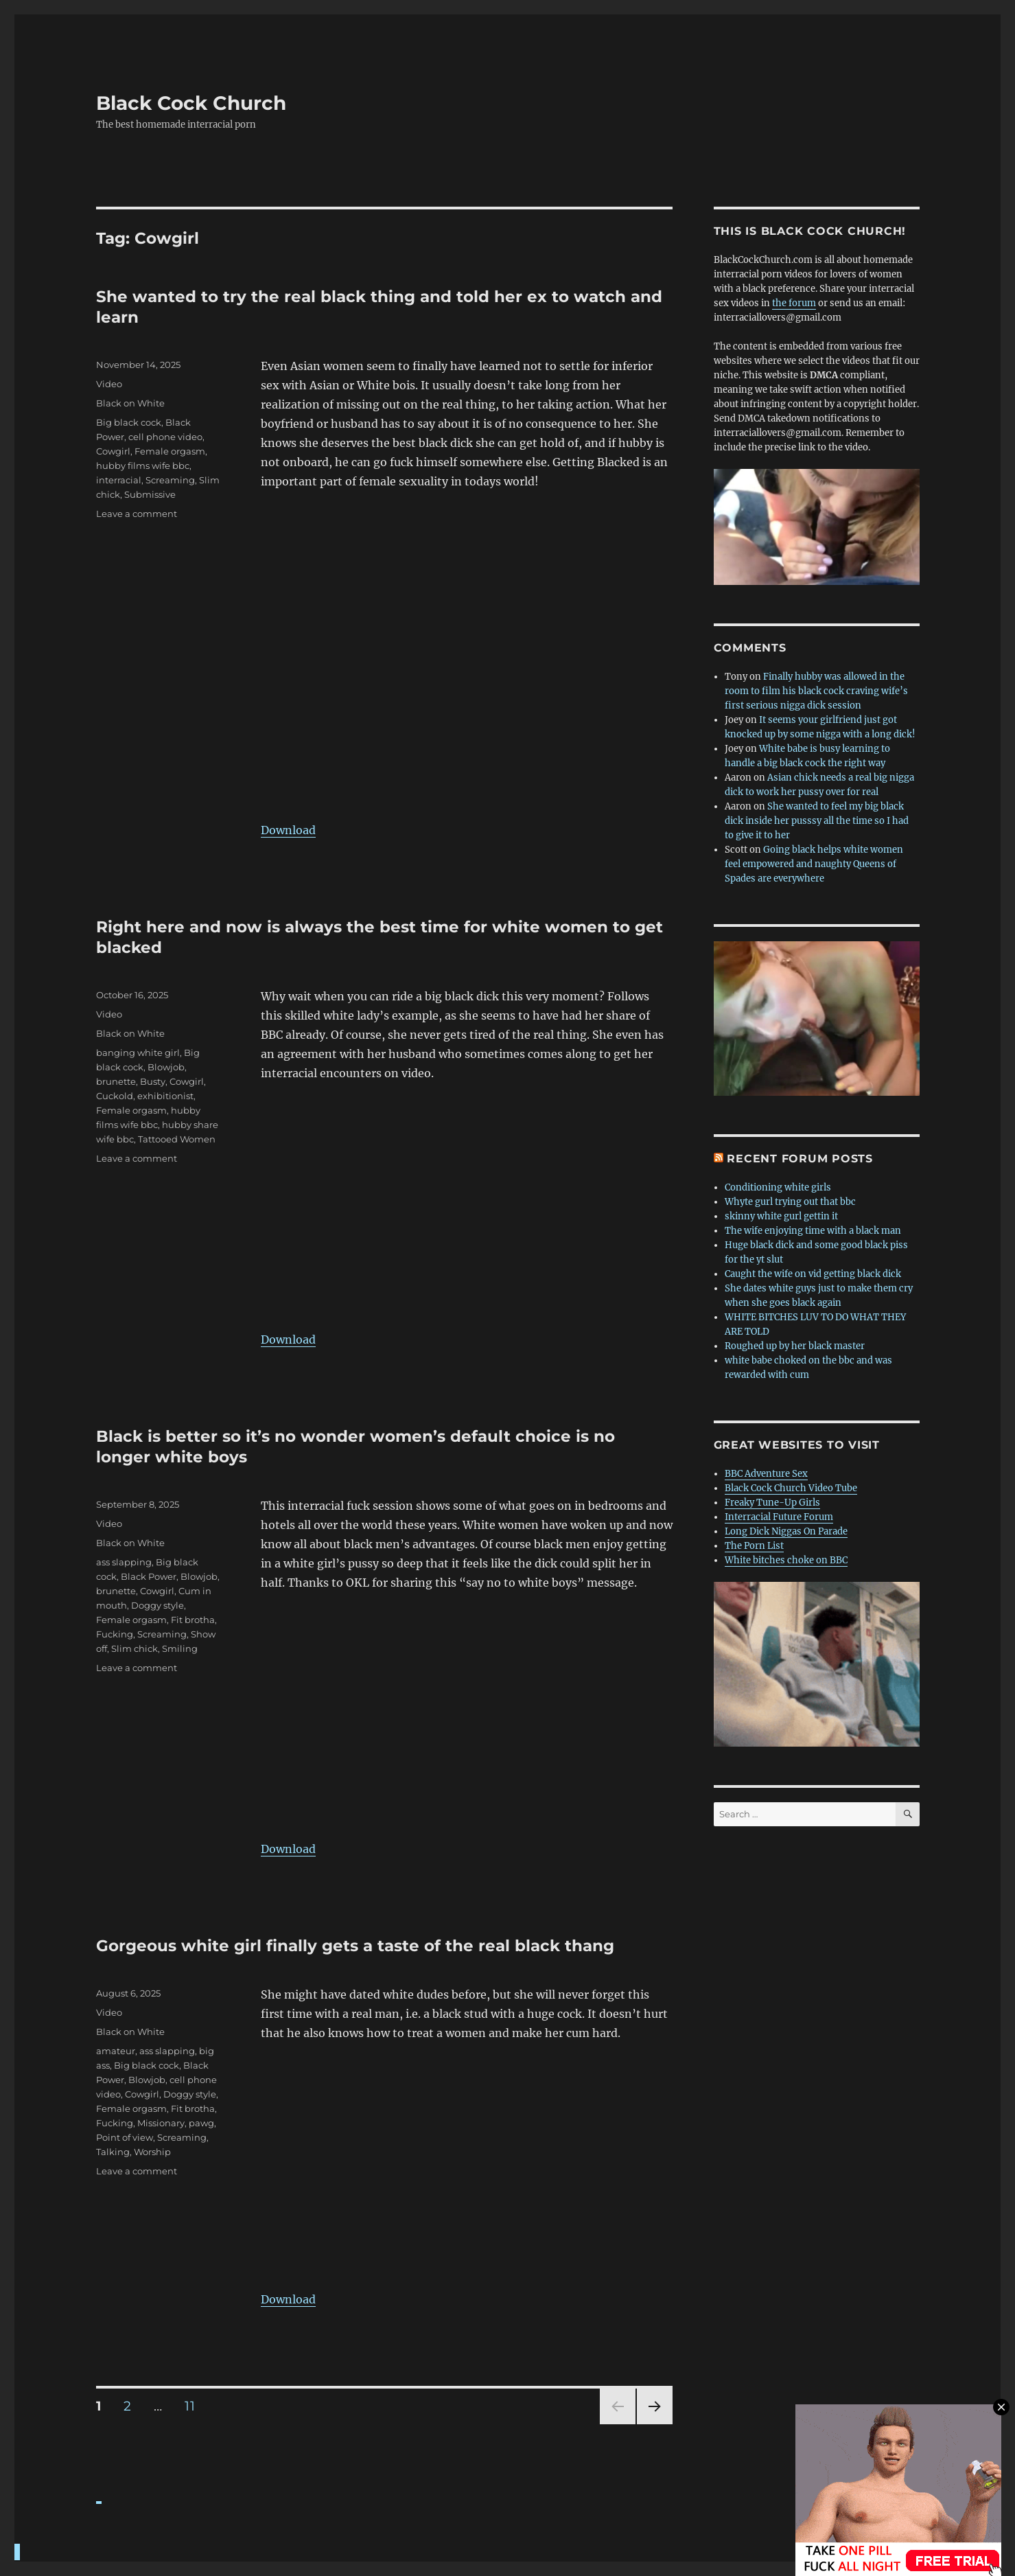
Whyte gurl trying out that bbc (790, 1202)
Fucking (114, 1634)
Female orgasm (170, 451)
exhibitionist (165, 1095)
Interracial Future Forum (779, 1517)
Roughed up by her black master (795, 1346)
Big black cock (128, 422)
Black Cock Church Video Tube (791, 1488)
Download (288, 830)
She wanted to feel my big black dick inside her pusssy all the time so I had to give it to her (817, 821)
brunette (116, 1081)
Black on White (130, 403)
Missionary (161, 2122)
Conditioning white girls (778, 1187)
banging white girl (138, 1052)
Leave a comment (136, 513)
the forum (794, 303)
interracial (118, 479)
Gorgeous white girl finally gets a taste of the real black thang (355, 1945)
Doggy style (157, 1605)
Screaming (170, 479)
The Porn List (754, 1546)
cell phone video (165, 436)
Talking (113, 2151)
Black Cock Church (191, 103)
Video (109, 383)
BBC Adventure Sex (766, 1474)
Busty (152, 1081)
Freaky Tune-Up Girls (772, 1502)
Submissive (150, 494)
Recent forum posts (800, 1158)
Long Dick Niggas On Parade (786, 1531)
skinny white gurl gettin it (781, 1216)
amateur (115, 2050)
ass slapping (124, 1561)
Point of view (124, 2137)
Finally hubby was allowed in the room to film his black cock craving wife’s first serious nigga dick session (816, 691)
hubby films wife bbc (142, 465)
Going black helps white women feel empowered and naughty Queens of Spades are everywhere (814, 864)
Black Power (148, 1576)
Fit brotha (193, 1619)
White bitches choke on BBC (786, 1560)
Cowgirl (113, 451)
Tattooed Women (176, 1139)
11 (194, 2405)
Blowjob (166, 1066)
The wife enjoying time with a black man (813, 1231)
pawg (201, 2122)
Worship (152, 2151)
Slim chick (134, 1648)
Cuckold (114, 1095)
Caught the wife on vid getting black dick (813, 1274)
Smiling (180, 1648)
